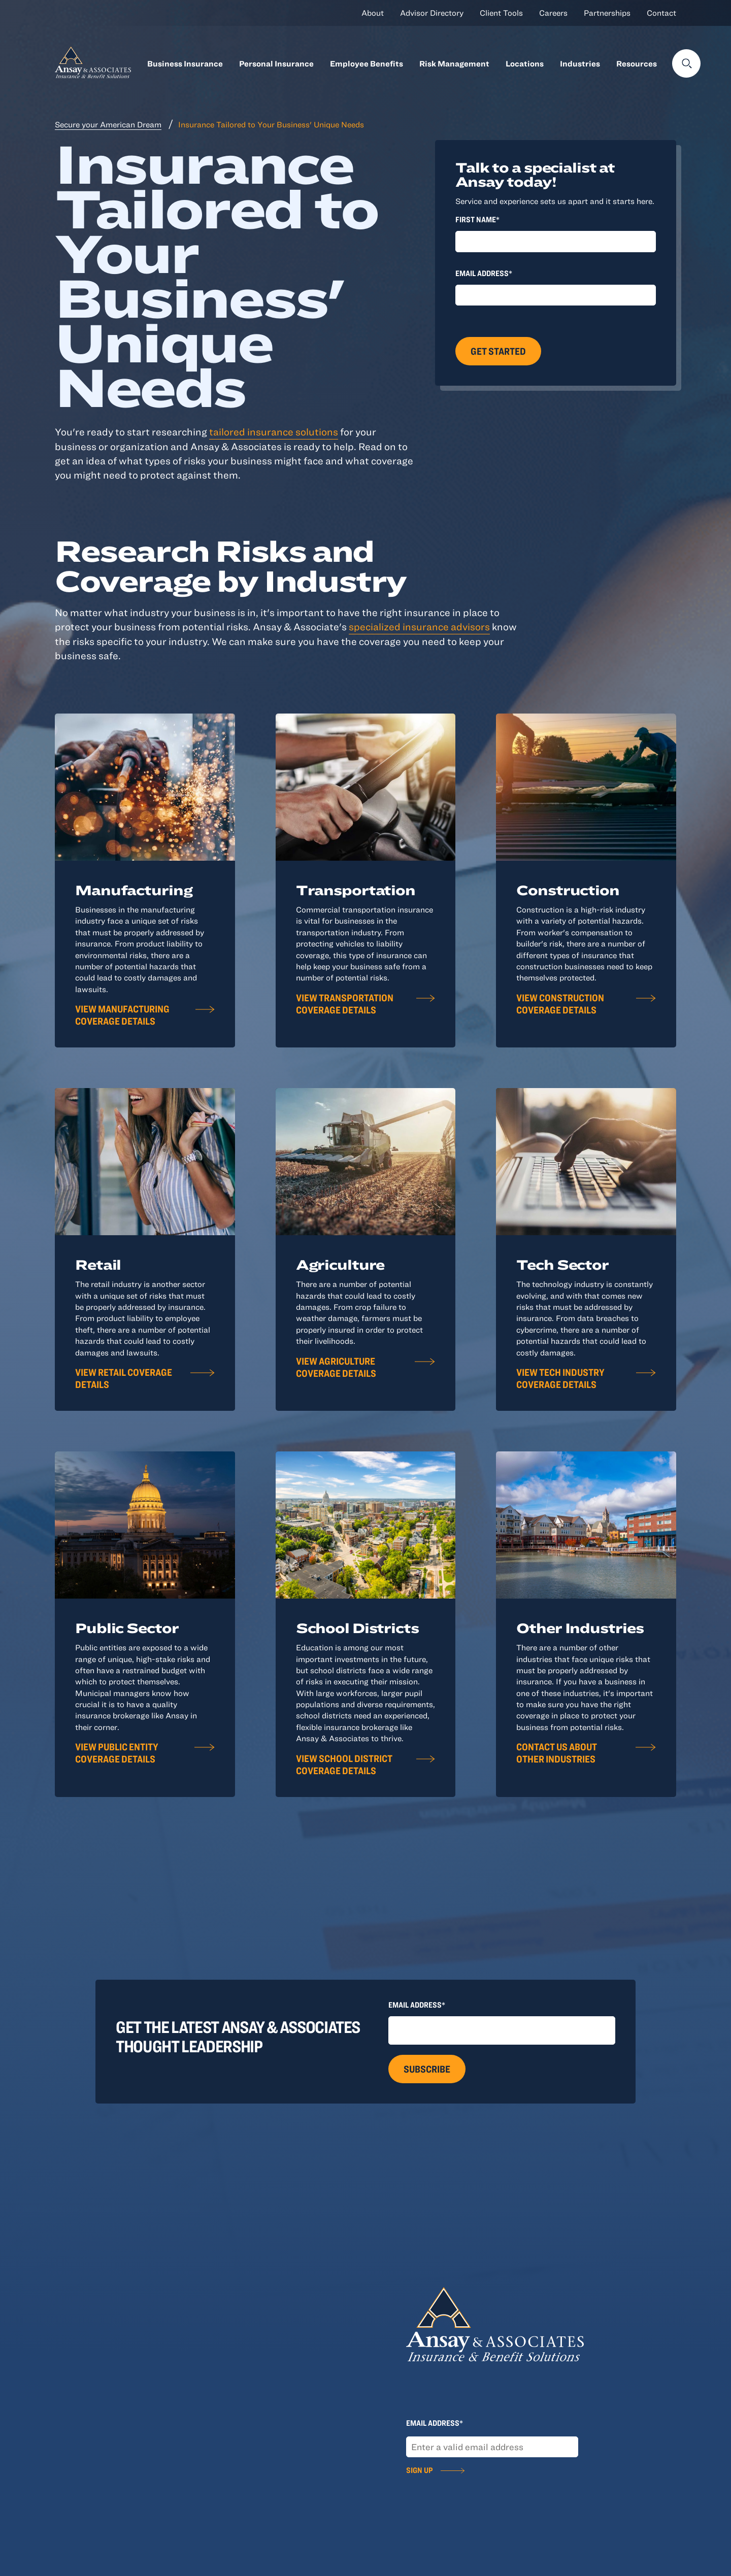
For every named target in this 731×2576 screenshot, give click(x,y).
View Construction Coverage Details (560, 1003)
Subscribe (427, 2069)
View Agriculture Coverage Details (336, 1367)
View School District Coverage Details (344, 1764)
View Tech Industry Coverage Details (560, 1378)
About (372, 12)
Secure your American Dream (108, 124)
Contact (661, 12)
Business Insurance (185, 63)
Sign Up (419, 2470)
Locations (525, 63)
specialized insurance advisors (419, 626)
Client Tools (501, 12)
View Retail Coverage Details (123, 1378)
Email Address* (483, 273)
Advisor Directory (431, 12)
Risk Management (454, 63)
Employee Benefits (366, 63)
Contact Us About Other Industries (556, 1753)
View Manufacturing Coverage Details (122, 1015)
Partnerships (607, 12)
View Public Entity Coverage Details (116, 1753)
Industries (580, 63)
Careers (553, 12)
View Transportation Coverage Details (344, 1003)
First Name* (477, 219)
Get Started (498, 351)
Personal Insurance (276, 63)
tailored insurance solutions (273, 431)
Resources (636, 63)
